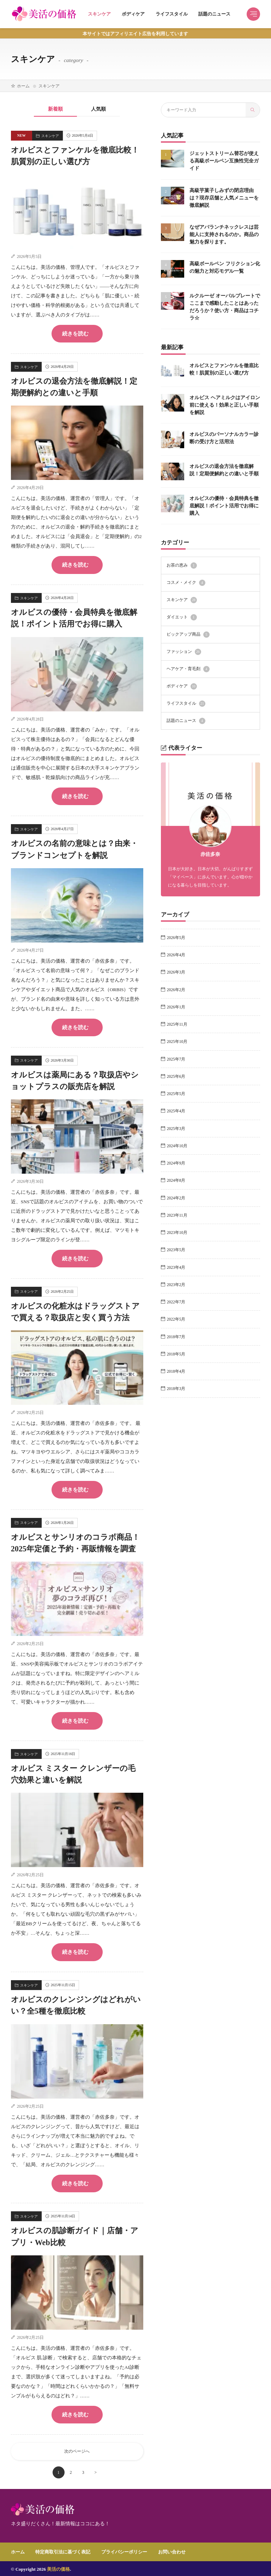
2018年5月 (176, 1353)
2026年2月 (176, 989)
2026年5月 (176, 937)
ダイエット (182, 617)
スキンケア (99, 14)
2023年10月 (177, 1232)
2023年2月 (176, 1284)
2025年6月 (176, 1076)
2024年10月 (177, 1145)
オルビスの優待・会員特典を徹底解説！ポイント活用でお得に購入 (224, 505)
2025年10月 (177, 1041)
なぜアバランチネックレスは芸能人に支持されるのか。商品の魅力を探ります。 (224, 234)
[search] (253, 110)
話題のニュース (214, 14)
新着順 (55, 109)
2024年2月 (176, 1197)
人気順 (98, 109)
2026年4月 (176, 954)
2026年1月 (176, 1006)
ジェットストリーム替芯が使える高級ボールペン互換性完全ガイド (224, 161)
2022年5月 (176, 1319)
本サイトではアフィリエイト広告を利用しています (135, 33)
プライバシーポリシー (124, 2550)
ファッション (184, 651)
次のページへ (77, 2450)
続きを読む (75, 333)
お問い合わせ (172, 2550)
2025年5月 (176, 1093)
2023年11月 (177, 1214)
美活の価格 (58, 2567)
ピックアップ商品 (188, 634)
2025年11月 (177, 1023)
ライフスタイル (172, 14)
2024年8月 (176, 1180)
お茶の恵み (182, 565)
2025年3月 (176, 1128)
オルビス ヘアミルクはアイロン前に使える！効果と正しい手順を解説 (224, 404)
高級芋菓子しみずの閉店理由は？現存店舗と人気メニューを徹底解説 (224, 197)
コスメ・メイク (186, 582)
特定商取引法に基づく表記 (62, 2550)
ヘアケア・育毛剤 (188, 669)
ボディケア (133, 14)
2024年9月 (176, 1162)
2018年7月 (176, 1336)
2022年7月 (176, 1301)
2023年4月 (176, 1267)
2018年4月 (176, 1371)
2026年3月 (176, 972)
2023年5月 (176, 1249)
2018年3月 (176, 1388)
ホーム (23, 86)
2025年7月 (176, 1058)
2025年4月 (176, 1110)
